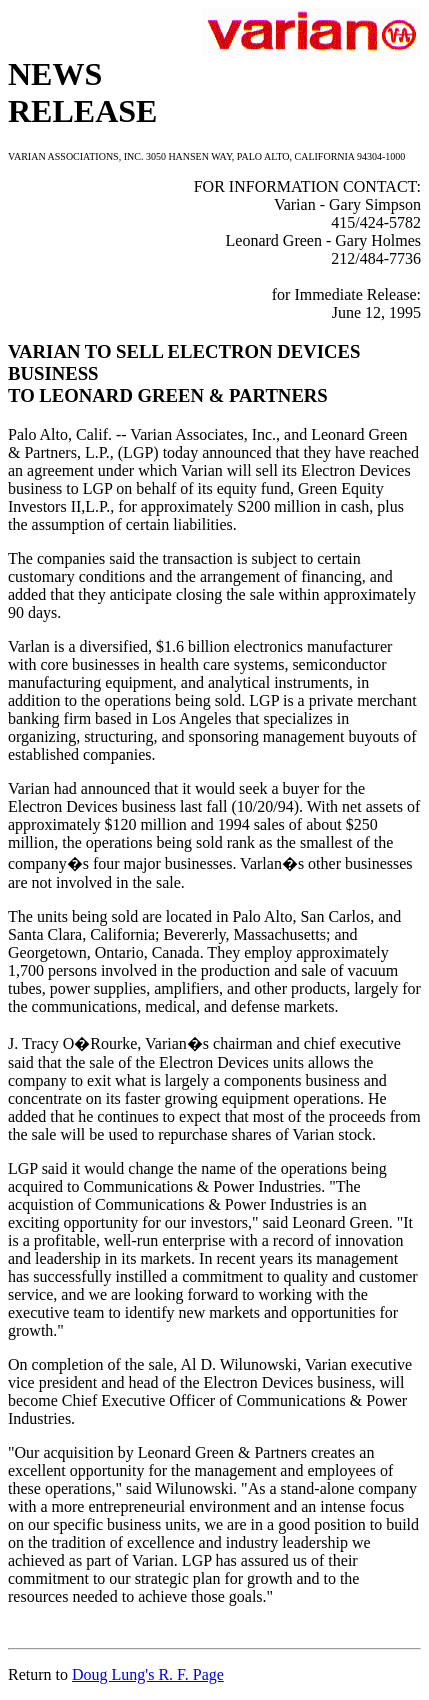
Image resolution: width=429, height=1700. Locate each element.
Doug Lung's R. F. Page (148, 1674)
